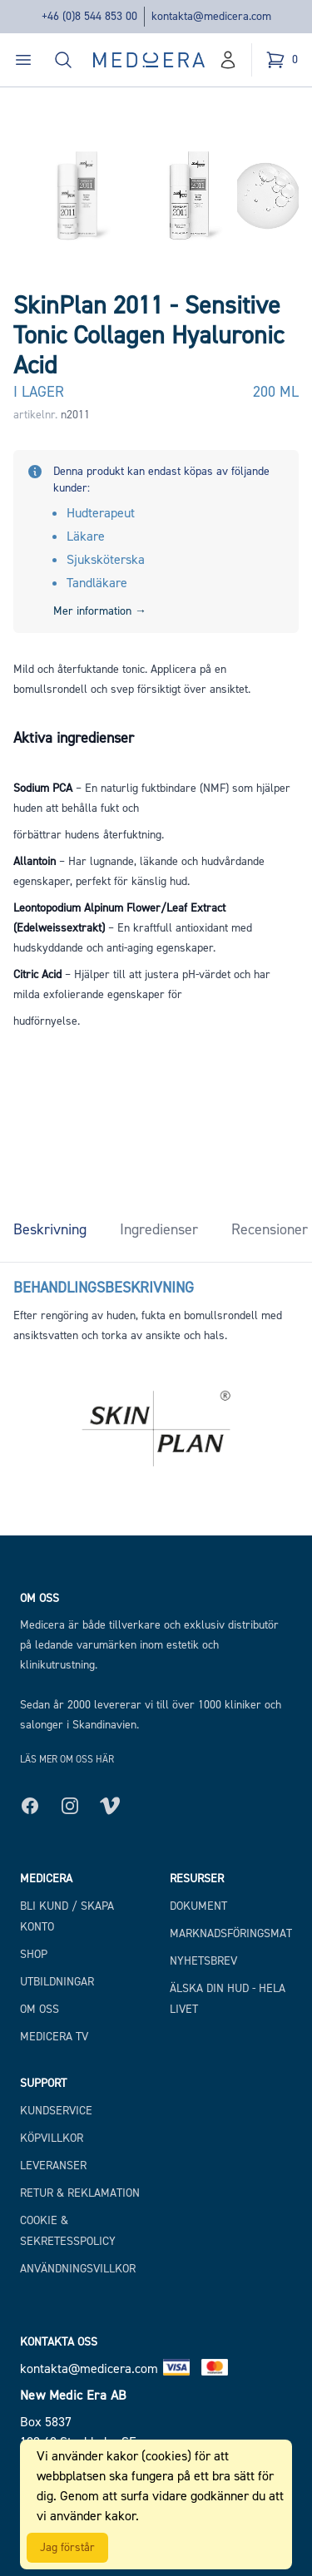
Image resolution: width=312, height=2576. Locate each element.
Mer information (99, 611)
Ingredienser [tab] (159, 1229)
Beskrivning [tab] (50, 1229)
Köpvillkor (51, 2138)
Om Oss (39, 2009)
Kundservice (56, 2111)
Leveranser (53, 2165)
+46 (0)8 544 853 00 (89, 16)
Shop (33, 1954)
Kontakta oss (58, 2342)
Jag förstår (67, 2547)
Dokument (198, 1906)
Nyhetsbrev (203, 1961)
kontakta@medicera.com (211, 16)
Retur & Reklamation (80, 2193)
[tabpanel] (156, 1304)
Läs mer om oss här (67, 1759)
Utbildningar (57, 1982)
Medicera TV (54, 2036)
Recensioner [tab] (269, 1229)
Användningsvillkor (78, 2269)
